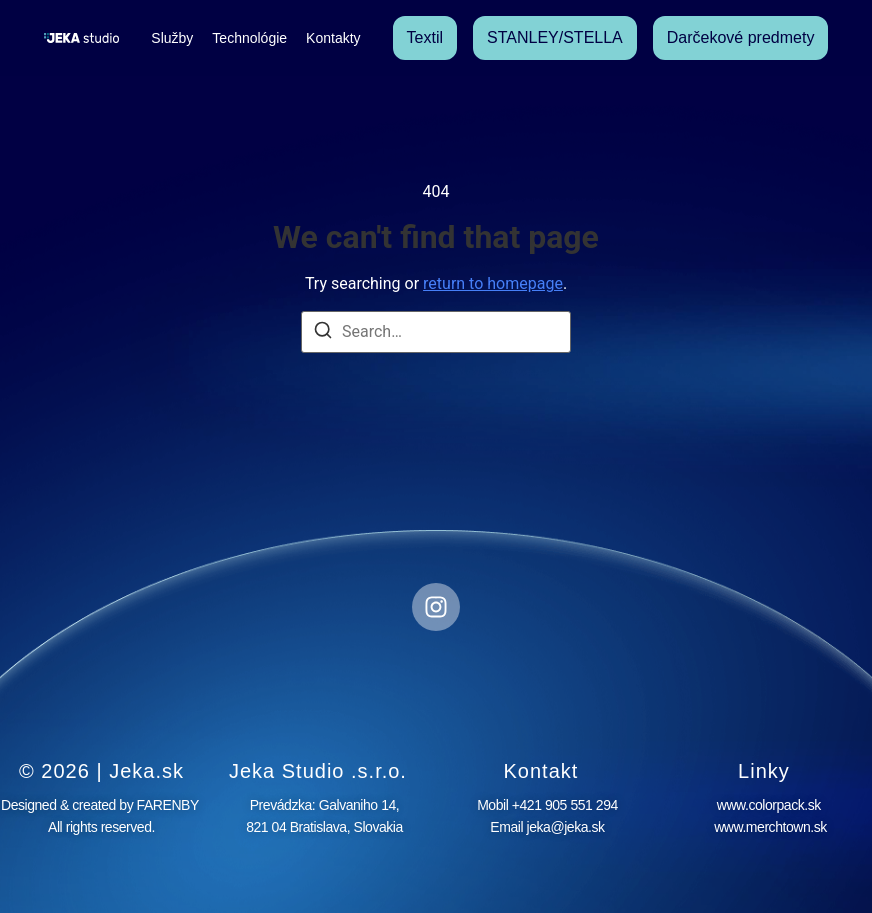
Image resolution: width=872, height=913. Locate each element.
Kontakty (333, 38)
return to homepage (493, 283)
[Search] (323, 333)
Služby (172, 38)
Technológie (249, 38)
